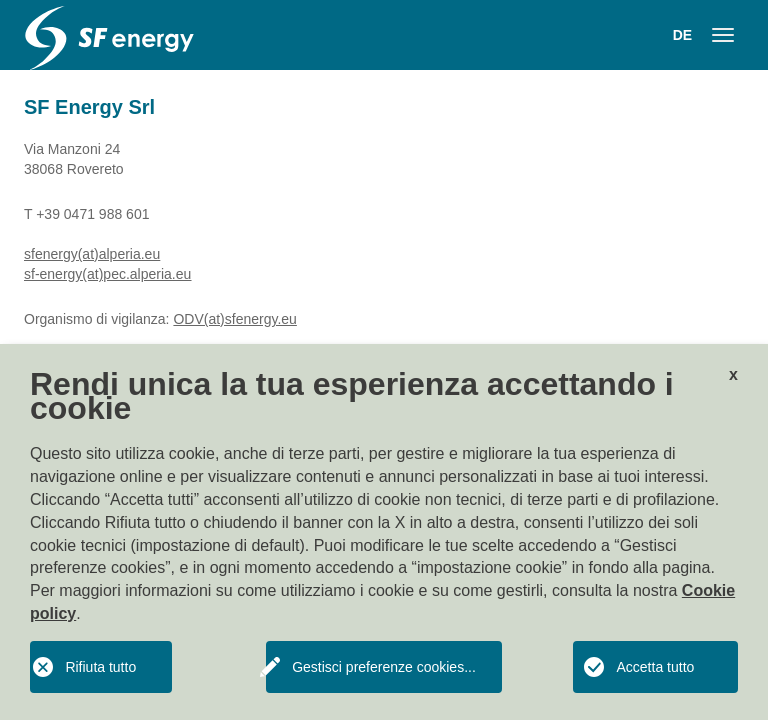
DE (682, 35)
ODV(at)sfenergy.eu (234, 319)
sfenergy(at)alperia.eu (92, 254)
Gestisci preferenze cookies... (384, 667)
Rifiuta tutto (100, 667)
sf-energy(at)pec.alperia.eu (107, 274)
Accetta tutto (655, 667)
